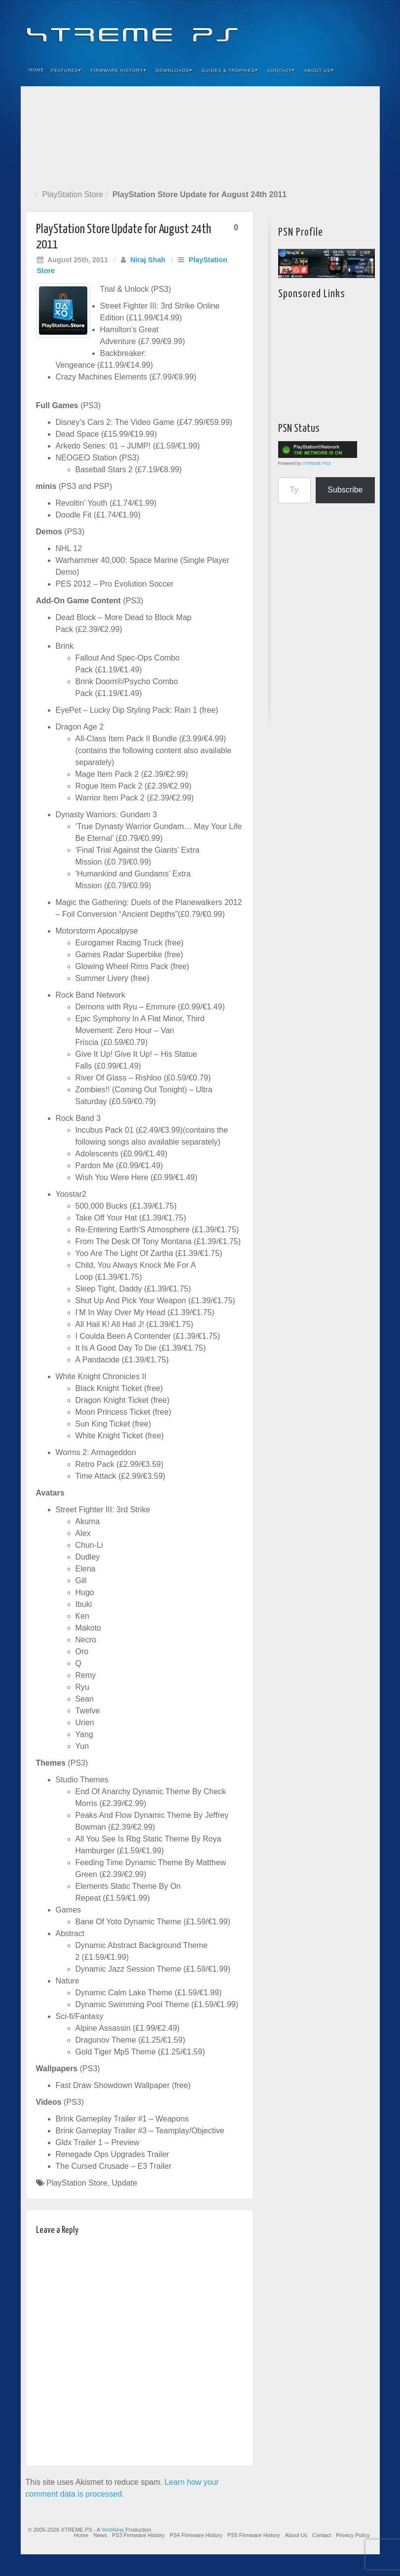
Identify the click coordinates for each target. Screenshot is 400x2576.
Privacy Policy (352, 2535)
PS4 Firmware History (196, 2535)
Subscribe (345, 490)
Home (36, 70)
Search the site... (366, 70)
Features (66, 70)
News (100, 2535)
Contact (281, 70)
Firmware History (118, 70)
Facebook (299, 29)
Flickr (326, 29)
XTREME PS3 (317, 463)
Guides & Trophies (230, 70)
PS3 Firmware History (138, 2535)
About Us (319, 70)
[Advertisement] (200, 135)
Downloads (174, 70)
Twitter (339, 29)
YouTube (352, 29)
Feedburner (312, 29)
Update (124, 2183)
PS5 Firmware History (253, 2535)
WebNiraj (113, 2530)
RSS (366, 29)
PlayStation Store (72, 194)
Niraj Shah (147, 260)
